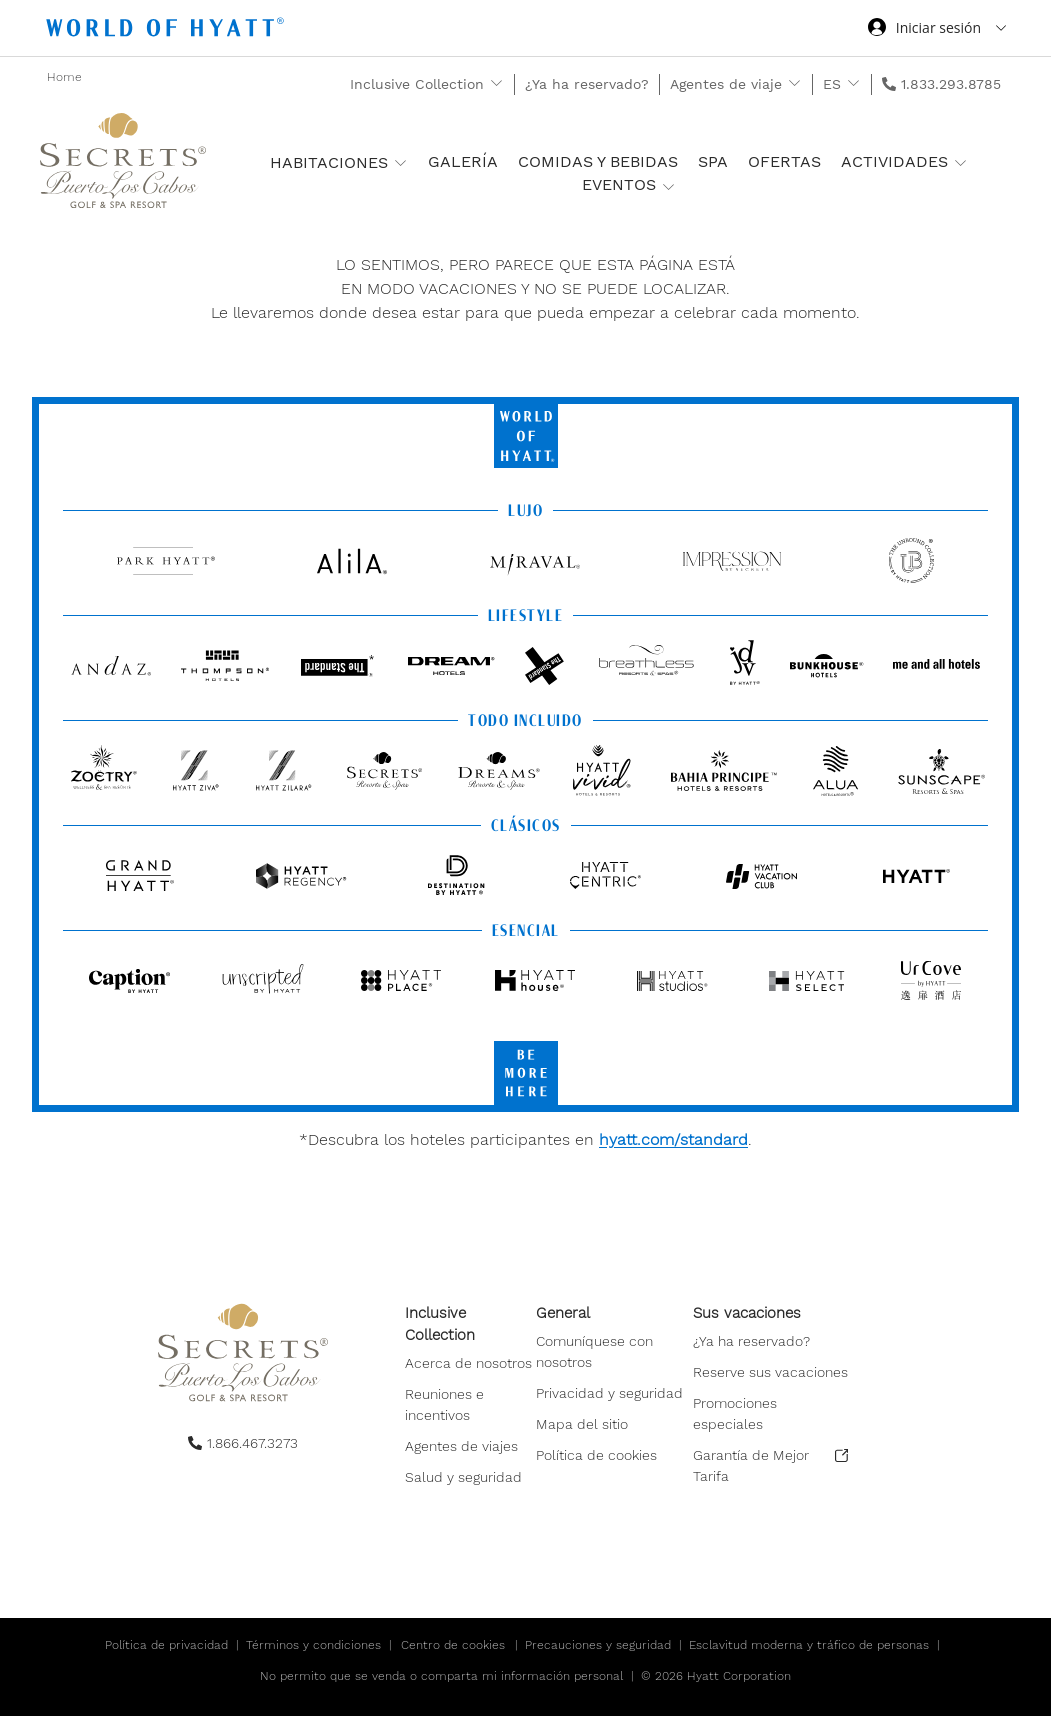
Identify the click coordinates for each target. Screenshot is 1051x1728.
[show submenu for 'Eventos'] (668, 186)
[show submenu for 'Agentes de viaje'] (794, 83)
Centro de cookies (453, 1657)
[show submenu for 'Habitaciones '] (400, 162)
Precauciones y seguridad (598, 1657)
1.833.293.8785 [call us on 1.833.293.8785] (951, 84)
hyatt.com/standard (673, 1139)
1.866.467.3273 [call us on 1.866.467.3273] (252, 1443)
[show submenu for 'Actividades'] (960, 162)
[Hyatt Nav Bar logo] (167, 30)
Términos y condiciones (313, 1657)
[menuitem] (470, 1401)
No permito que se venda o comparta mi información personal (441, 1688)
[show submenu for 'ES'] (853, 83)
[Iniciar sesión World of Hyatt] (937, 30)
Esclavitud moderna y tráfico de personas (809, 1657)
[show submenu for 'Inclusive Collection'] (496, 83)
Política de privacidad (166, 1657)
